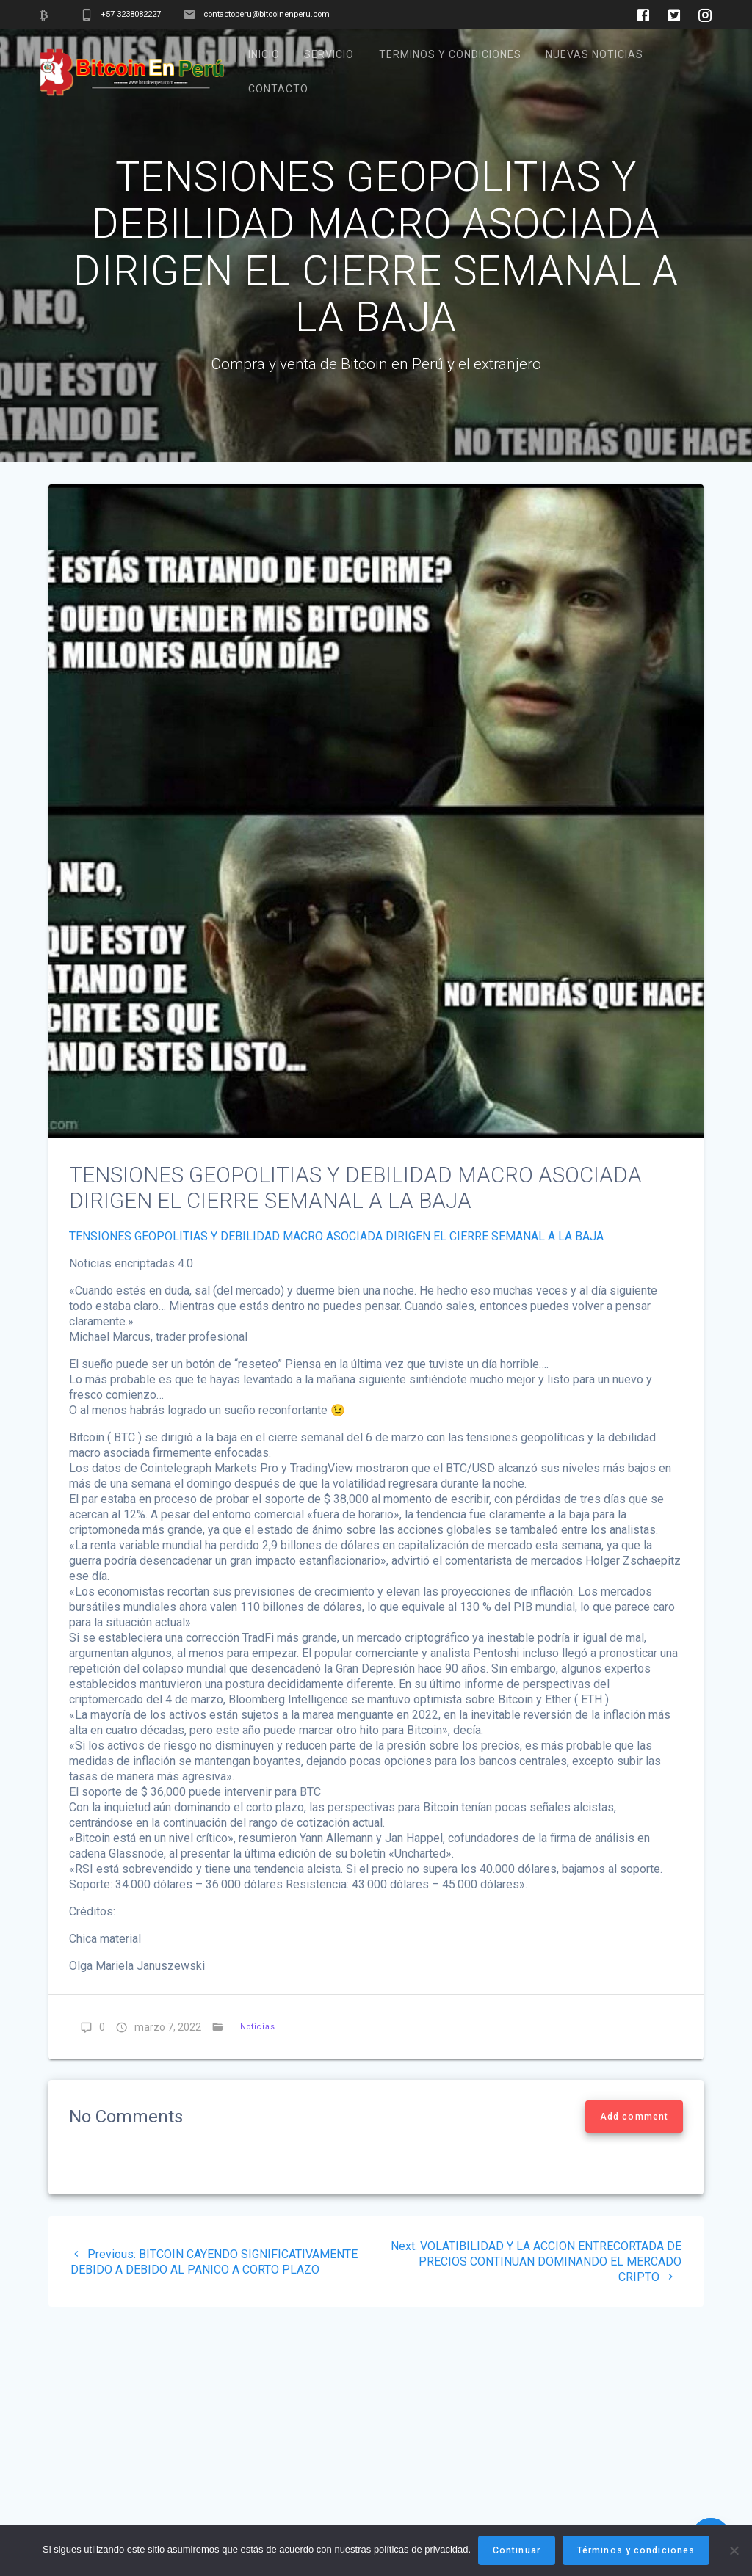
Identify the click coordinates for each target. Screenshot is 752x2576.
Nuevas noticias (594, 54)
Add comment (634, 2152)
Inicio (264, 54)
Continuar (516, 2550)
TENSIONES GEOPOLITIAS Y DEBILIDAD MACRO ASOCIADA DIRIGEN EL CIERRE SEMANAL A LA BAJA (336, 1271)
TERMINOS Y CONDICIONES (450, 54)
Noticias (257, 2062)
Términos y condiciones (636, 2550)
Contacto (278, 89)
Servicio (329, 54)
